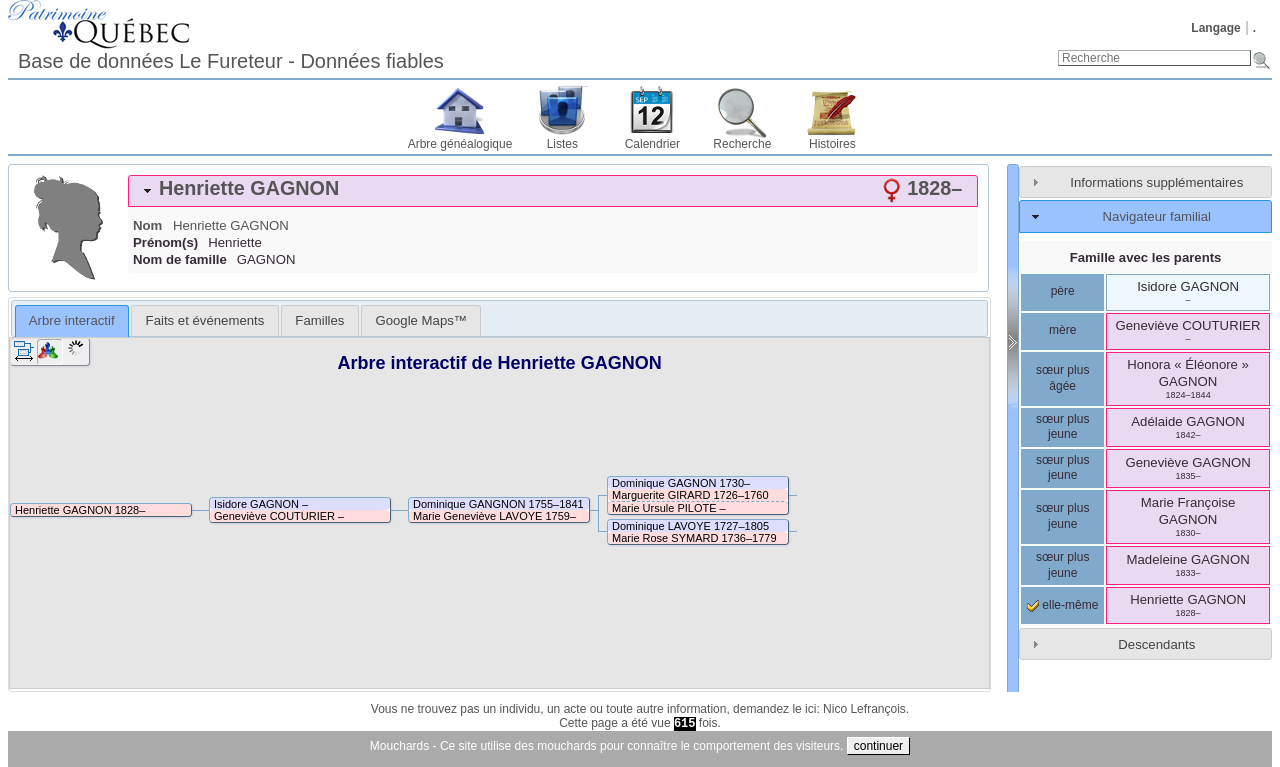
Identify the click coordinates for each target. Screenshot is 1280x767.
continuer (878, 746)
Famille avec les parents (1146, 257)
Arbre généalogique (460, 144)
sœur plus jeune (1062, 427)
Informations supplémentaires (1156, 182)
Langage (1215, 28)
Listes (562, 144)
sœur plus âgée (1062, 378)
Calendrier (652, 144)
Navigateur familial (1157, 216)
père (1063, 291)
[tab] (553, 191)
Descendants (1156, 644)
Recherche (742, 144)
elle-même (1062, 605)
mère (1062, 330)
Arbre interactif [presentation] (72, 320)
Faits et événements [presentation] (205, 320)
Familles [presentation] (319, 320)
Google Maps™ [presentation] (421, 320)
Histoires (832, 144)
